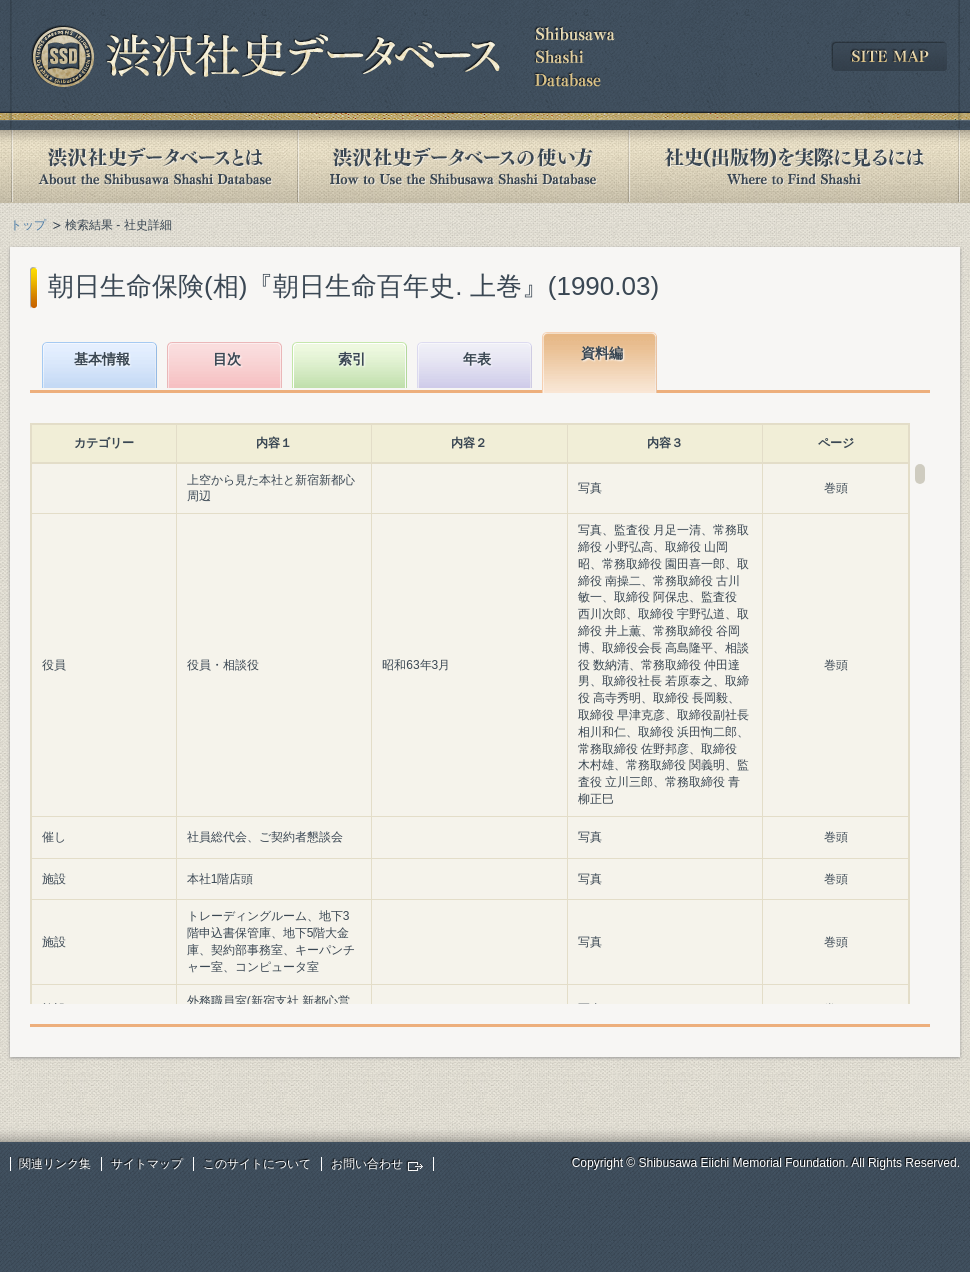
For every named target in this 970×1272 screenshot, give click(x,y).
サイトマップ (147, 1164)
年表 (477, 359)
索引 (352, 359)
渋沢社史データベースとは (153, 166)
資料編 (602, 353)
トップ (28, 225)
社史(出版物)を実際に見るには (794, 166)
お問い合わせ (367, 1164)
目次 (227, 359)
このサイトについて (257, 1164)
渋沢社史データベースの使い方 (463, 166)
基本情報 (102, 359)
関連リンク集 (55, 1164)
